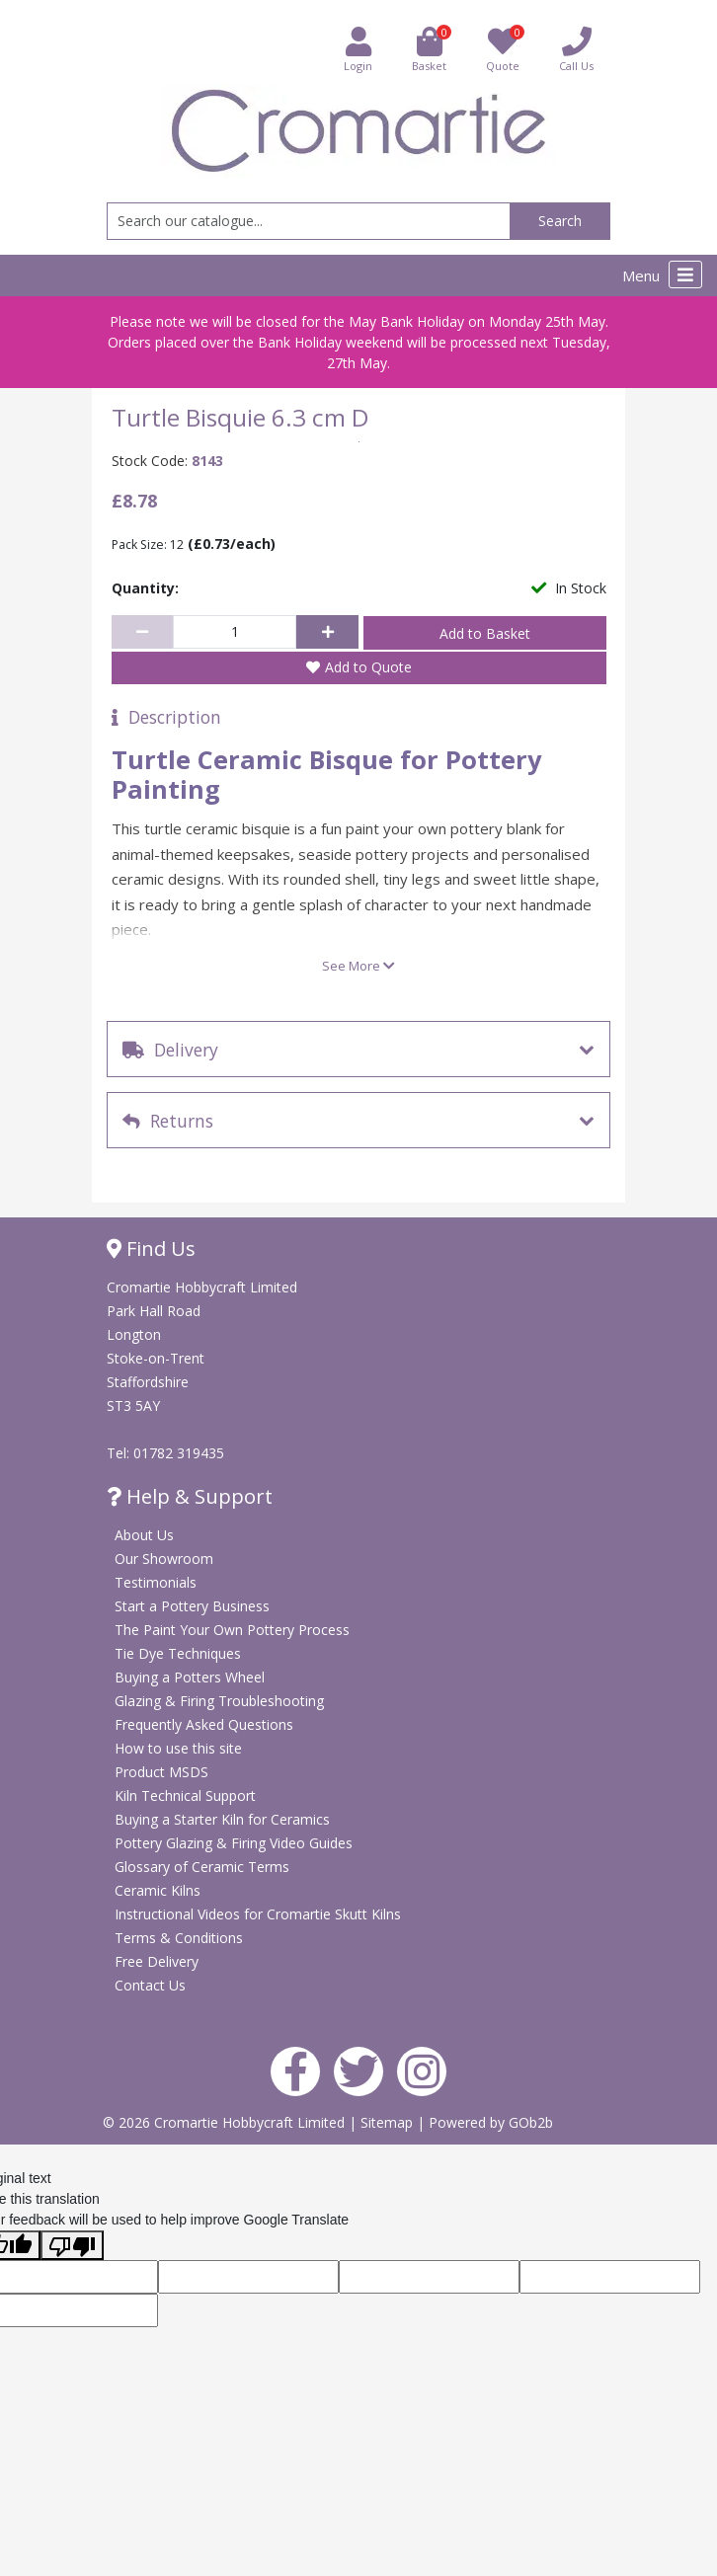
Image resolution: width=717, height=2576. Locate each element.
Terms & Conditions (179, 1937)
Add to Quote (368, 667)
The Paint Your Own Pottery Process (232, 1629)
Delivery (170, 1049)
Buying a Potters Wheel (190, 1677)
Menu (662, 274)
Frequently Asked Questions (204, 1724)
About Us (144, 1534)
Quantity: (145, 588)
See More (358, 966)
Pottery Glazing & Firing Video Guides (234, 1843)
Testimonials (156, 1582)
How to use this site (178, 1748)
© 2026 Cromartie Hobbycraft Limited (226, 2122)
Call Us (576, 49)
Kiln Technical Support (185, 1795)
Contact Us (150, 1985)
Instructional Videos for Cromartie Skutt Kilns (258, 1914)
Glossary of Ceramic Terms (202, 1866)
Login (358, 49)
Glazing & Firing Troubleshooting (219, 1700)
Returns (167, 1120)
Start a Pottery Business (192, 1606)
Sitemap (388, 2122)
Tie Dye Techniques (178, 1653)
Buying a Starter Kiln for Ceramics (222, 1819)
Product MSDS (161, 1771)
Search (560, 220)
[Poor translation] (72, 2245)
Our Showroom (164, 1558)
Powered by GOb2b (491, 2122)
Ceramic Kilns (157, 1890)
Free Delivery (157, 1961)
